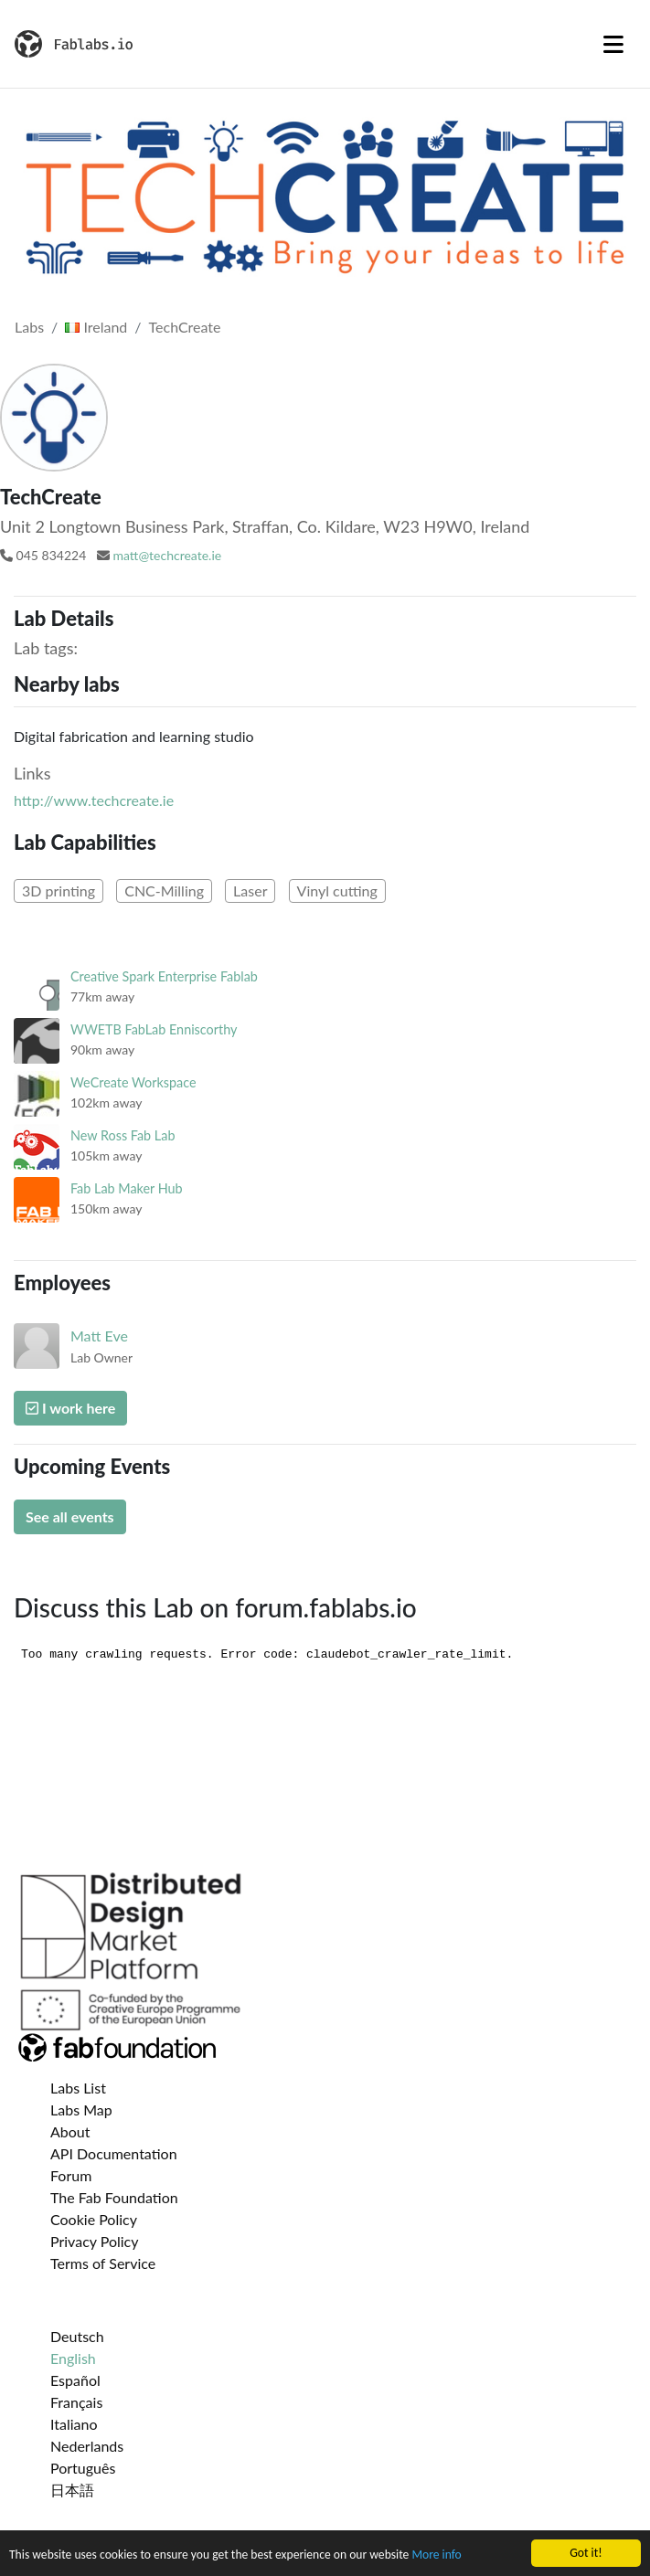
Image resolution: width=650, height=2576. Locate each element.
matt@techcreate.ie (166, 555)
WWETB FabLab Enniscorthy (153, 1029)
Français (76, 2402)
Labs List (78, 2087)
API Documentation (113, 2153)
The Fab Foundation (114, 2197)
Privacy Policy (94, 2241)
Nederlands (86, 2445)
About (70, 2131)
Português (82, 2467)
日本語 (72, 2489)
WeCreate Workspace (133, 1082)
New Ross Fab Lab (122, 1135)
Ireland (96, 326)
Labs (29, 326)
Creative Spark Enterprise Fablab (164, 976)
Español (75, 2380)
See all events (70, 1516)
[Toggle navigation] (613, 44)
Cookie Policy (93, 2219)
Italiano (74, 2424)
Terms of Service (102, 2263)
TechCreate (185, 326)
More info (436, 2555)
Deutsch (77, 2336)
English (73, 2358)
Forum (70, 2175)
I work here (70, 1407)
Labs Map (81, 2109)
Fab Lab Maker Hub (126, 1188)
